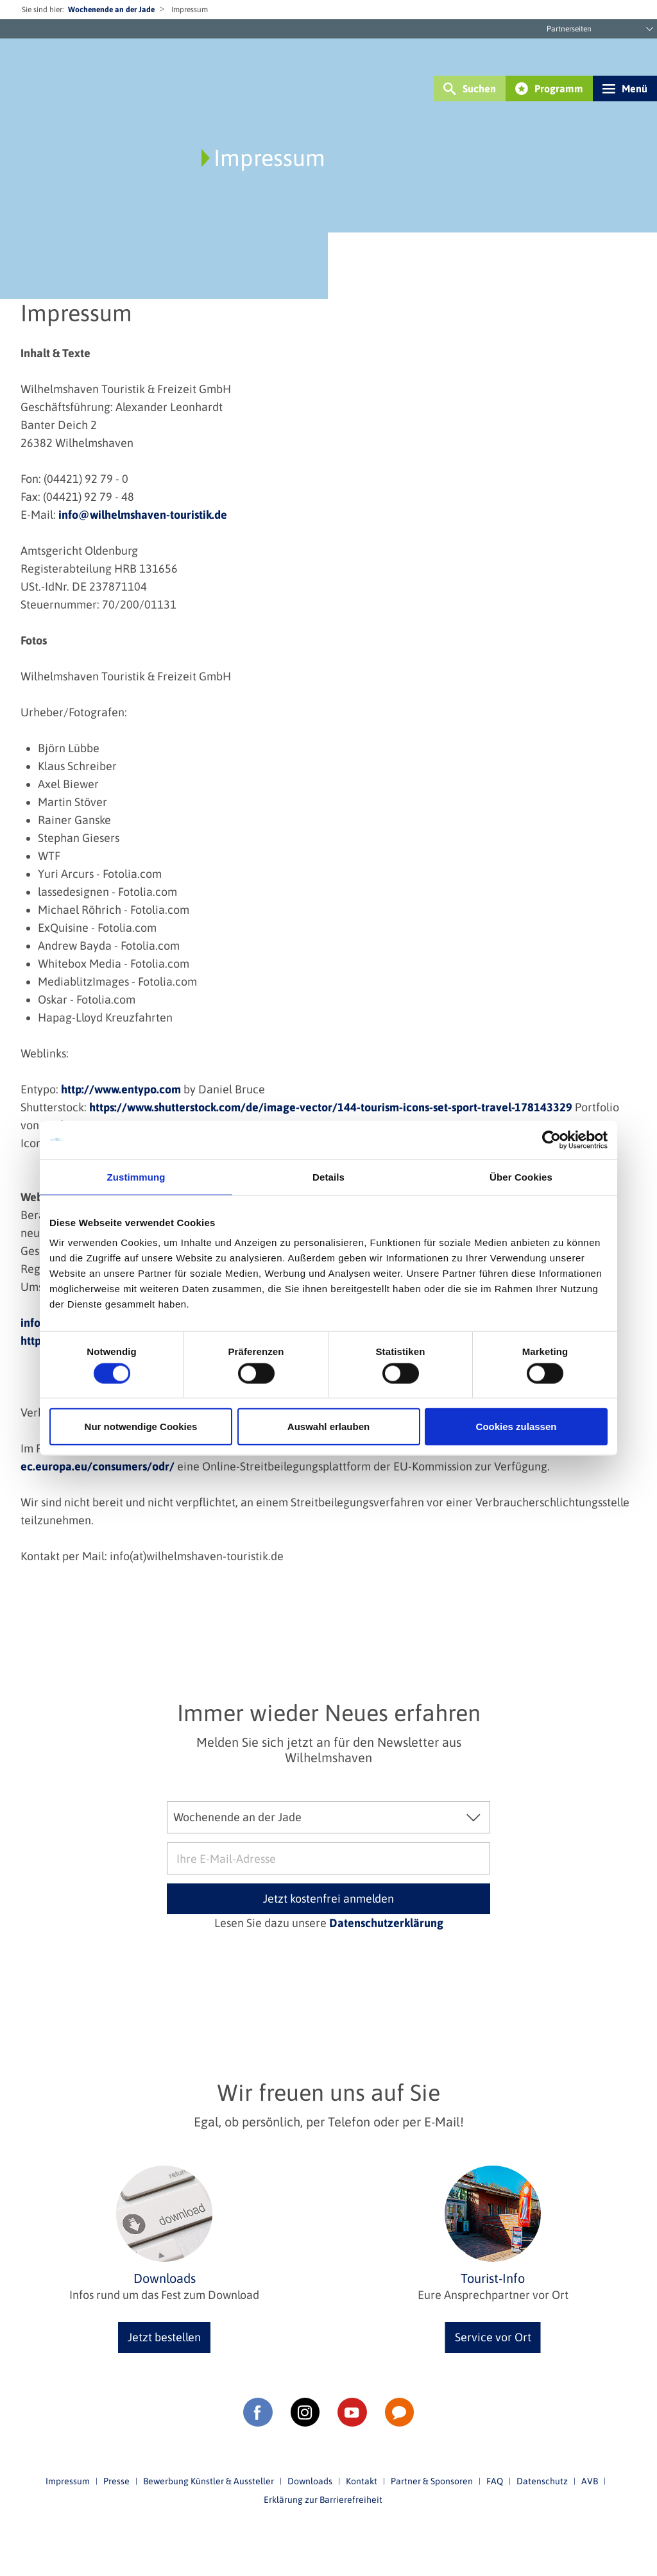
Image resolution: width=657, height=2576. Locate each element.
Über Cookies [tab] (521, 1176)
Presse (116, 2481)
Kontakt (361, 2481)
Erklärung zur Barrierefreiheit (323, 2500)
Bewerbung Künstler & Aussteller (208, 2481)
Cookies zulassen (516, 1426)
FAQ (494, 2481)
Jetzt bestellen (164, 2337)
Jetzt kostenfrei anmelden (328, 1898)
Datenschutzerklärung (386, 1923)
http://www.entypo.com (121, 1089)
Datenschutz (542, 2481)
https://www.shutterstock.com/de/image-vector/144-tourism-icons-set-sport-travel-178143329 (330, 1107)
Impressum (68, 2481)
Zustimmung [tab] (136, 1176)
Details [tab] (328, 1176)
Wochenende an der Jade (111, 9)
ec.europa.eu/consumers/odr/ (98, 1466)
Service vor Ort (493, 2337)
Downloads (309, 2481)
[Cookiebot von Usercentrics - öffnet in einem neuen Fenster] (551, 1139)
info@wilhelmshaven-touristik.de (142, 514)
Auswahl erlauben (328, 1426)
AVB (589, 2481)
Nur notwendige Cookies (141, 1426)
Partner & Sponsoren (432, 2481)
